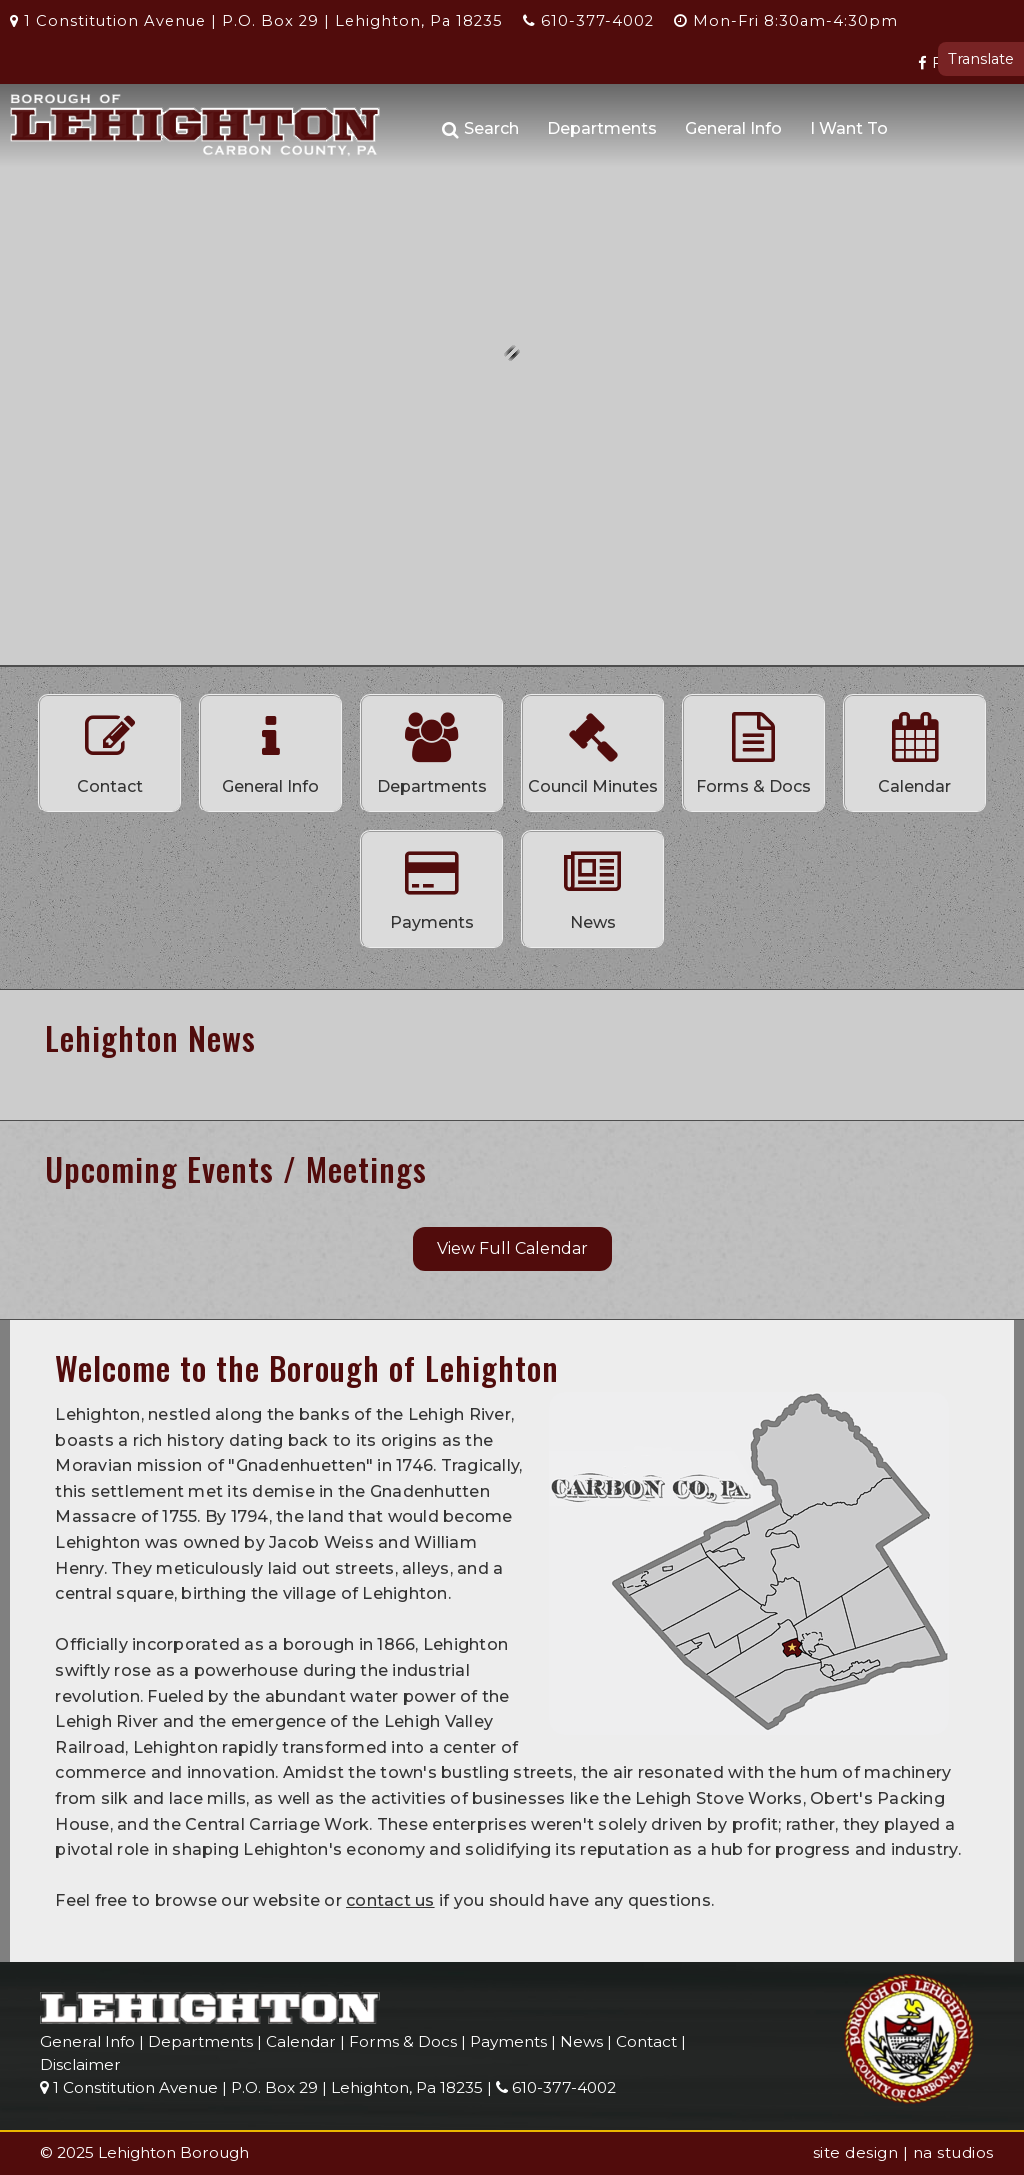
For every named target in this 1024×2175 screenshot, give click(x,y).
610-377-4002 (588, 21)
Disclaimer (80, 2064)
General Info (733, 128)
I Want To (849, 128)
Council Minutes (593, 748)
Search (480, 129)
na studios (953, 2152)
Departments (602, 128)
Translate (981, 59)
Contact (110, 748)
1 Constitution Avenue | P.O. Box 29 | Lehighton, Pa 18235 (256, 21)
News (593, 884)
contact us (390, 1900)
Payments (432, 884)
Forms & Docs (754, 748)
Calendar (915, 748)
